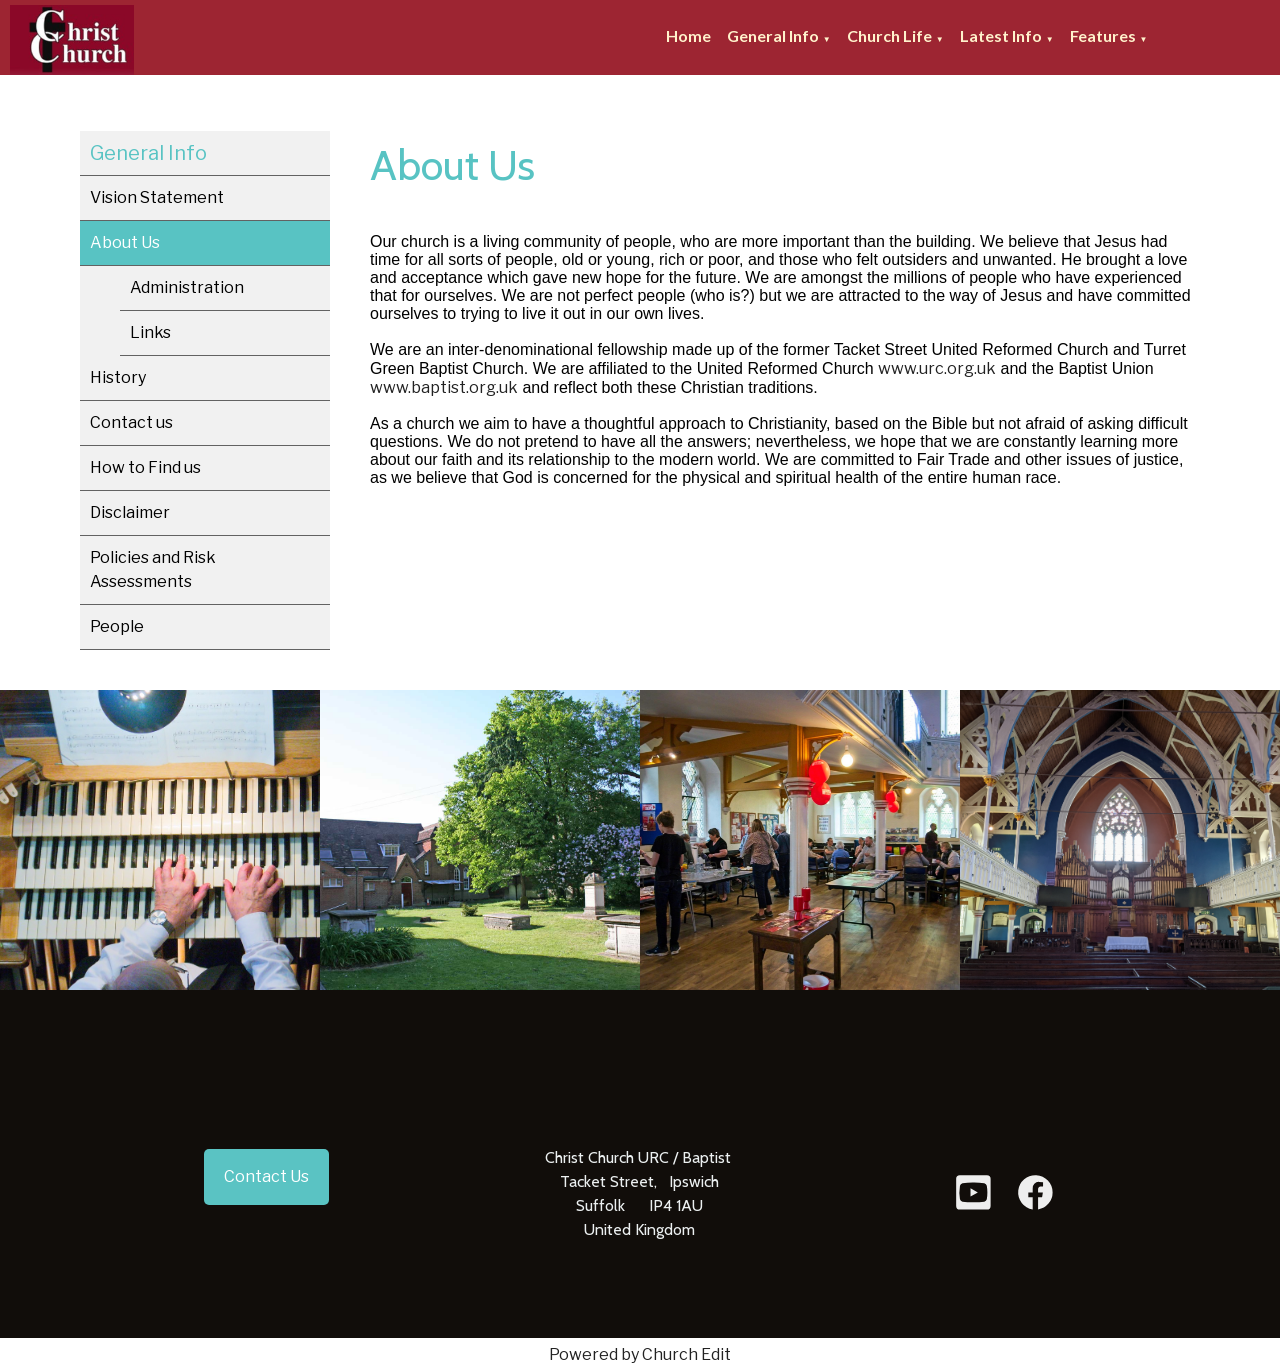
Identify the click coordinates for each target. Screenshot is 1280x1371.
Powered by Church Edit (640, 1354)
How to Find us (145, 467)
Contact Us (266, 1176)
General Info (773, 35)
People (117, 626)
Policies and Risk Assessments (153, 569)
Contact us (131, 422)
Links (150, 332)
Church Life (889, 35)
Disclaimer (130, 512)
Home (688, 35)
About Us (125, 242)
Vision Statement (157, 197)
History (118, 377)
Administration (187, 287)
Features (1103, 35)
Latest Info (1001, 35)
